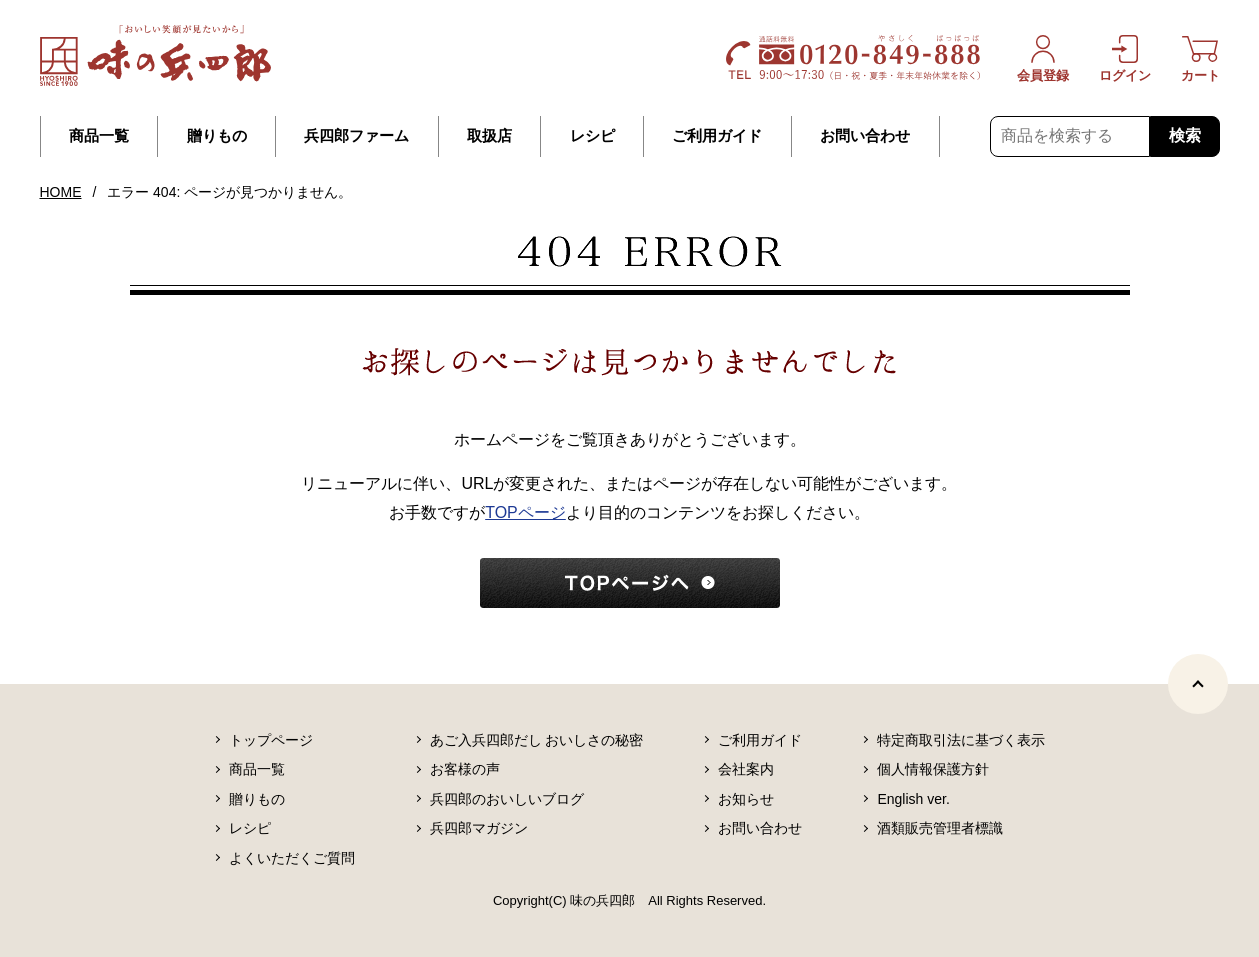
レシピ (592, 136)
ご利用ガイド (717, 136)
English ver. (913, 799)
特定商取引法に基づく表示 (961, 740)
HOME (61, 192)
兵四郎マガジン (479, 828)
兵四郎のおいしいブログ (507, 799)
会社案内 (746, 769)
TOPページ (525, 512)
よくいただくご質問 (292, 858)
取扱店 (489, 136)
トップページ (271, 740)
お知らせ (746, 799)
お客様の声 (465, 769)
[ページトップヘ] (1198, 684)
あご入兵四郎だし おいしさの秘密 (537, 740)
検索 (1185, 135)
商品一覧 (99, 136)
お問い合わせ (865, 136)
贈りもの (217, 136)
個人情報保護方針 (933, 769)
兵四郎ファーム (356, 136)
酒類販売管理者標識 (940, 828)
